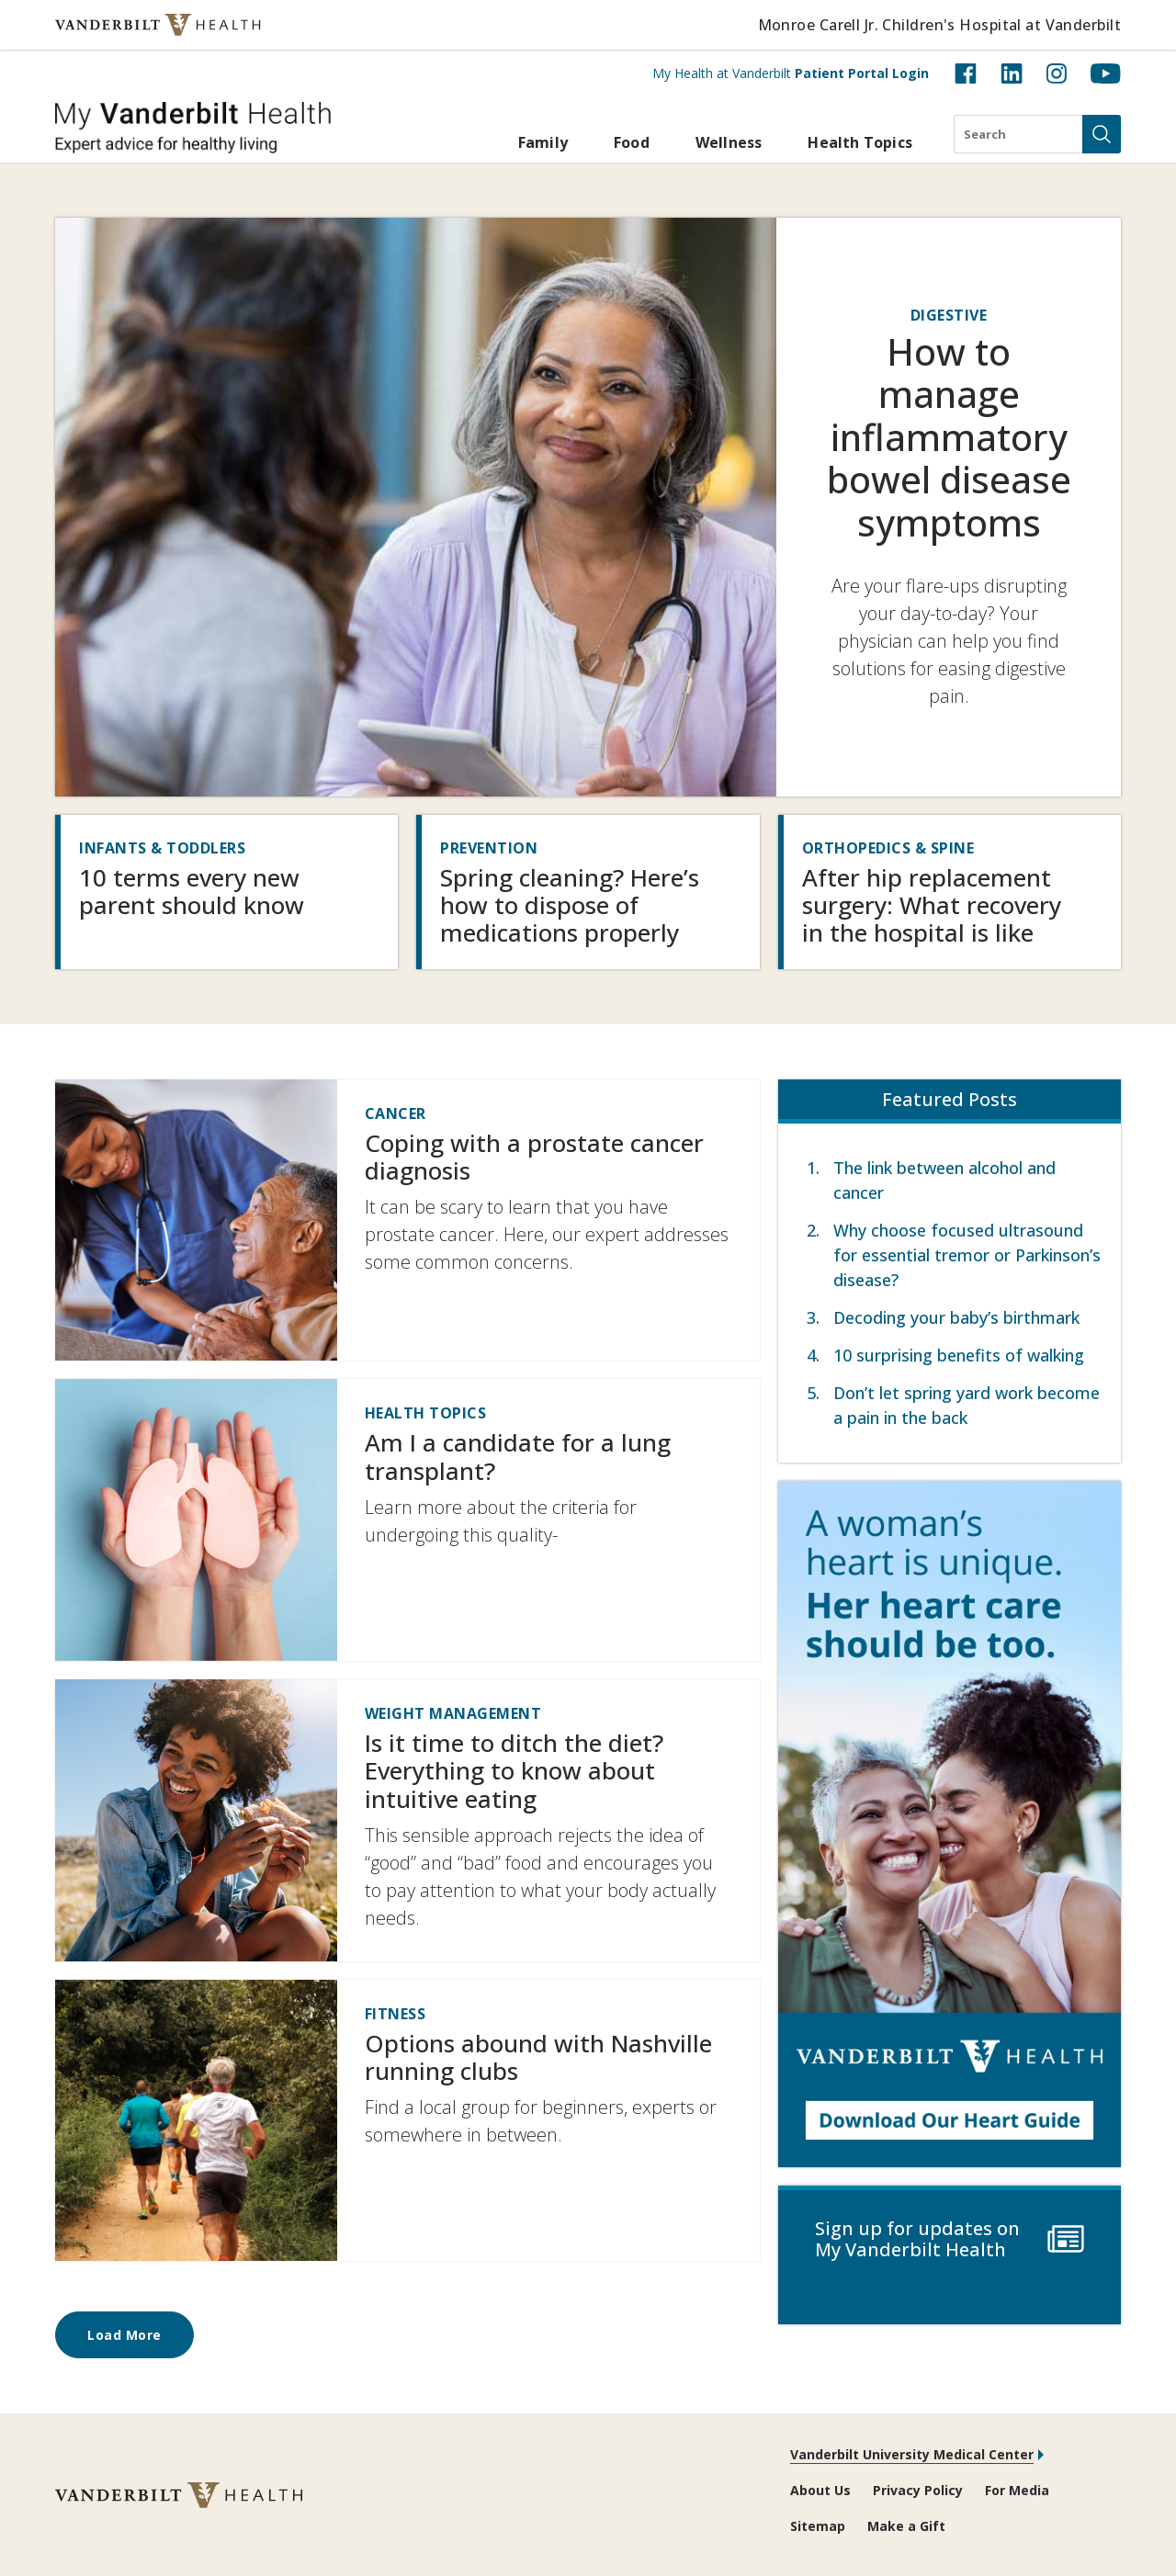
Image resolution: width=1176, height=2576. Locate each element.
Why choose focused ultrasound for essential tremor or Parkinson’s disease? (967, 1255)
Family (543, 142)
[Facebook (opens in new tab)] (966, 73)
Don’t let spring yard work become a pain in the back (966, 1405)
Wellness (729, 142)
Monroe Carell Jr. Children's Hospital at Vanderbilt (939, 25)
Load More (124, 2335)
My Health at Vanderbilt (790, 73)
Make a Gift (906, 2526)
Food (632, 142)
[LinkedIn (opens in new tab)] (1012, 73)
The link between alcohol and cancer (944, 1180)
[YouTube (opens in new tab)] (1106, 73)
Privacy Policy (918, 2490)
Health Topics (860, 142)
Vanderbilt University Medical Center (912, 2454)
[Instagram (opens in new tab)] (1056, 73)
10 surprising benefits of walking (958, 1355)
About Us (820, 2490)
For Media (1017, 2490)
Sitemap (817, 2526)
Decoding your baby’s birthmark (956, 1317)
